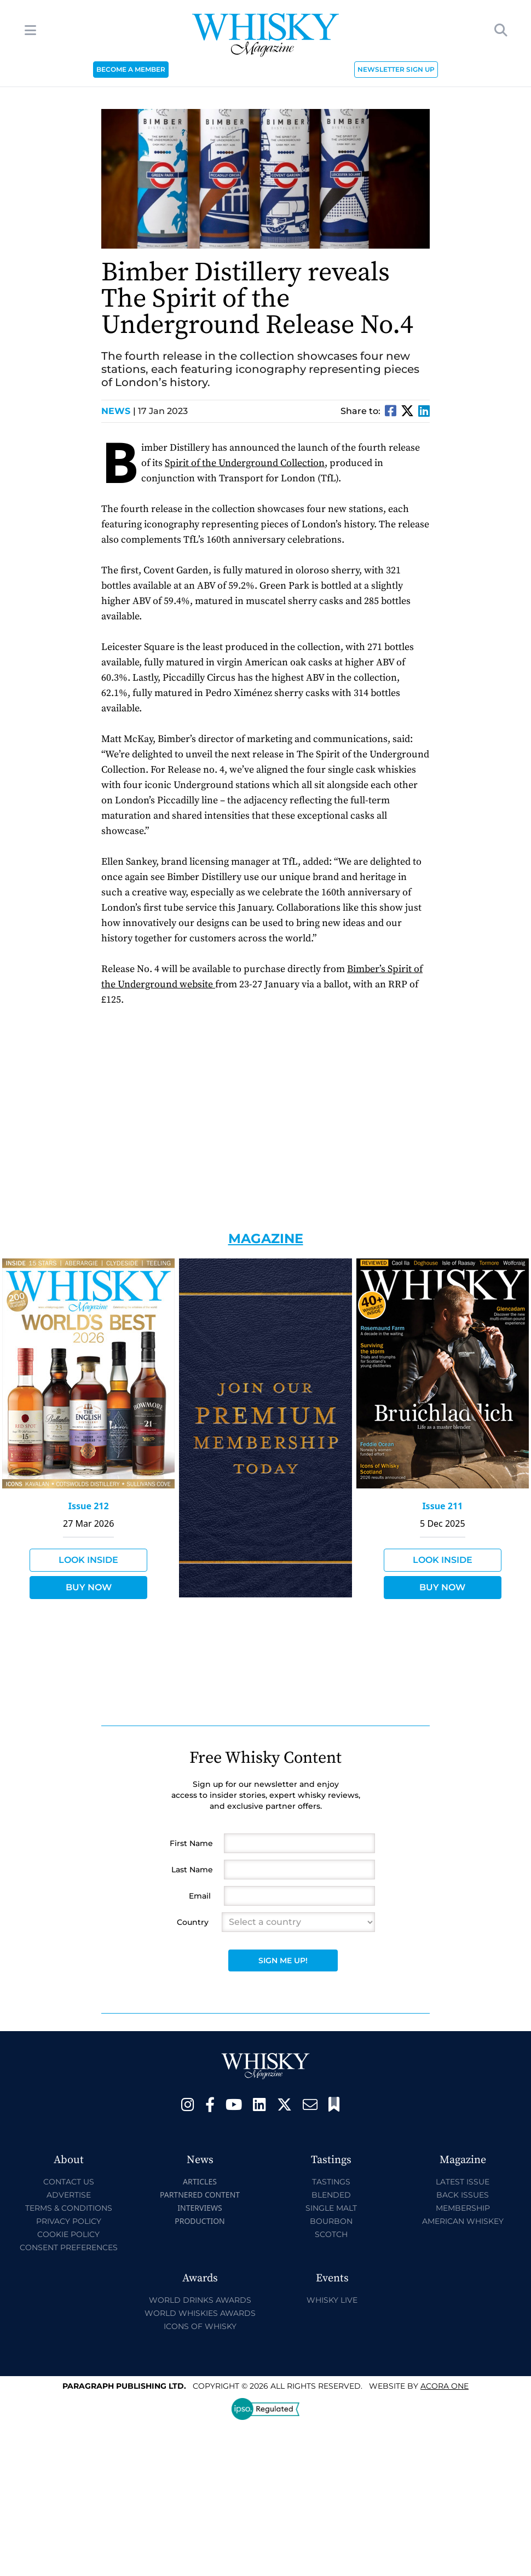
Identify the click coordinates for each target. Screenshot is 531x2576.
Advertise (69, 2195)
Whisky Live (332, 2300)
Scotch (331, 2234)
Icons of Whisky (200, 2326)
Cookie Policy (68, 2234)
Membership (463, 2208)
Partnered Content (200, 2194)
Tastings (331, 2182)
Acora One (444, 2386)
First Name (191, 1843)
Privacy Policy (68, 2221)
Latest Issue (462, 2182)
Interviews (199, 2208)
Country (193, 1922)
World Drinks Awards (200, 2300)
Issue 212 (88, 1506)
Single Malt (331, 2208)
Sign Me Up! (283, 1960)
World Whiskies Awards (200, 2313)
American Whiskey (463, 2221)
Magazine (265, 1238)
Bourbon (331, 2221)
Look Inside (88, 1560)
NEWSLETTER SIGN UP (396, 69)
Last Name (192, 1870)
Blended (331, 2195)
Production (200, 2221)
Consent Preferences (69, 2247)
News (118, 411)
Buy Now (89, 1587)
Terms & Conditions (68, 2208)
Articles (200, 2181)
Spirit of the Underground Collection (245, 463)
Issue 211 (442, 1506)
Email (200, 1896)
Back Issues (462, 2195)
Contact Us (68, 2182)
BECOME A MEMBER (130, 69)
